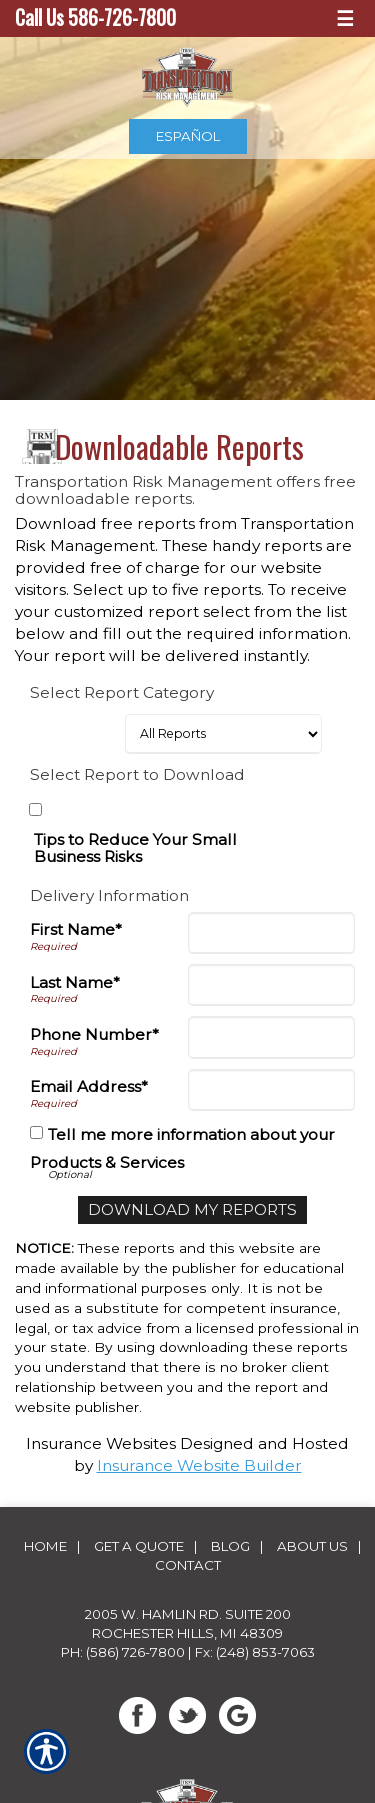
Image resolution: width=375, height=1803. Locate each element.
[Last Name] (271, 985)
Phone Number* (94, 1034)
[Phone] (271, 1037)
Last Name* (75, 982)
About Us (312, 1546)
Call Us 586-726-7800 (95, 17)
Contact (188, 1565)
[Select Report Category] (223, 734)
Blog (230, 1546)
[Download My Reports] (192, 1210)
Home (45, 1546)
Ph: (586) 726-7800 (123, 1652)
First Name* (76, 929)
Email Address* (89, 1086)
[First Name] (271, 933)
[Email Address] (271, 1090)
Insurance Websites (101, 1443)
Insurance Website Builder (199, 1465)
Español (188, 136)
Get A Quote (139, 1546)
